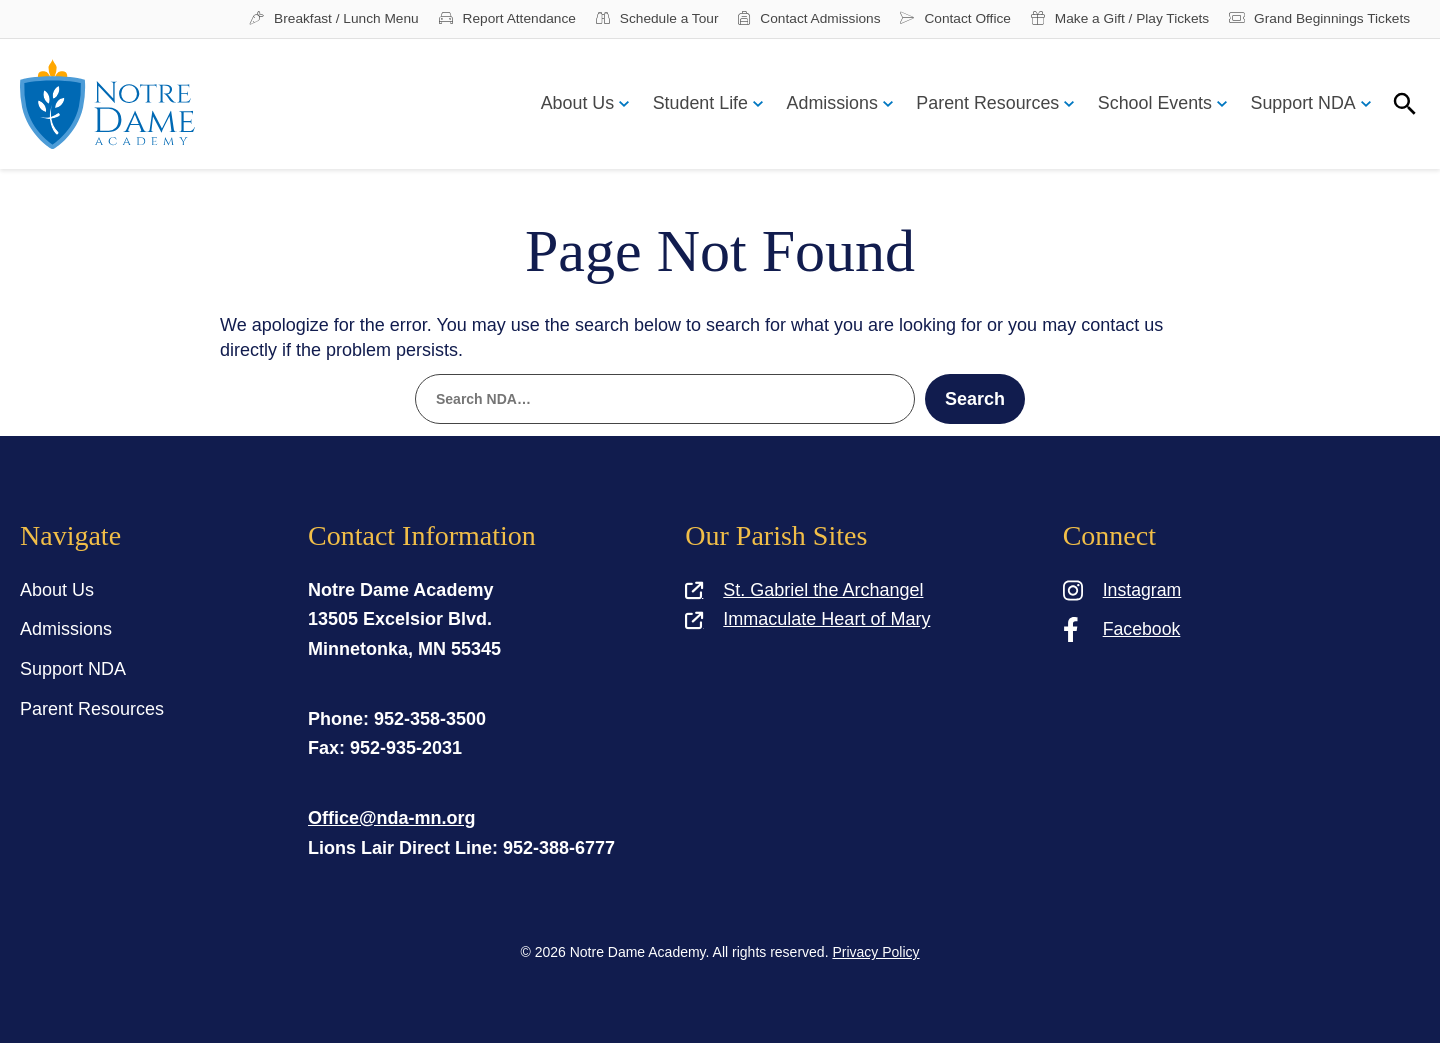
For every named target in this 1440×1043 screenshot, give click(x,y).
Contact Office (946, 20)
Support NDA (1302, 105)
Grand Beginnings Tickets (1317, 20)
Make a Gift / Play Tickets (1114, 20)
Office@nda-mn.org (392, 818)
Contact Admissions (797, 20)
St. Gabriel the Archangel (804, 590)
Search (975, 400)
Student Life (690, 105)
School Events (1151, 105)
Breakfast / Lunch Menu (314, 20)
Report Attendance (490, 20)
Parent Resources (982, 105)
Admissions (824, 105)
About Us (565, 105)
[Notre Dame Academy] (107, 106)
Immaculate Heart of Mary (807, 619)
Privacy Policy (875, 952)
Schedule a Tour (642, 20)
